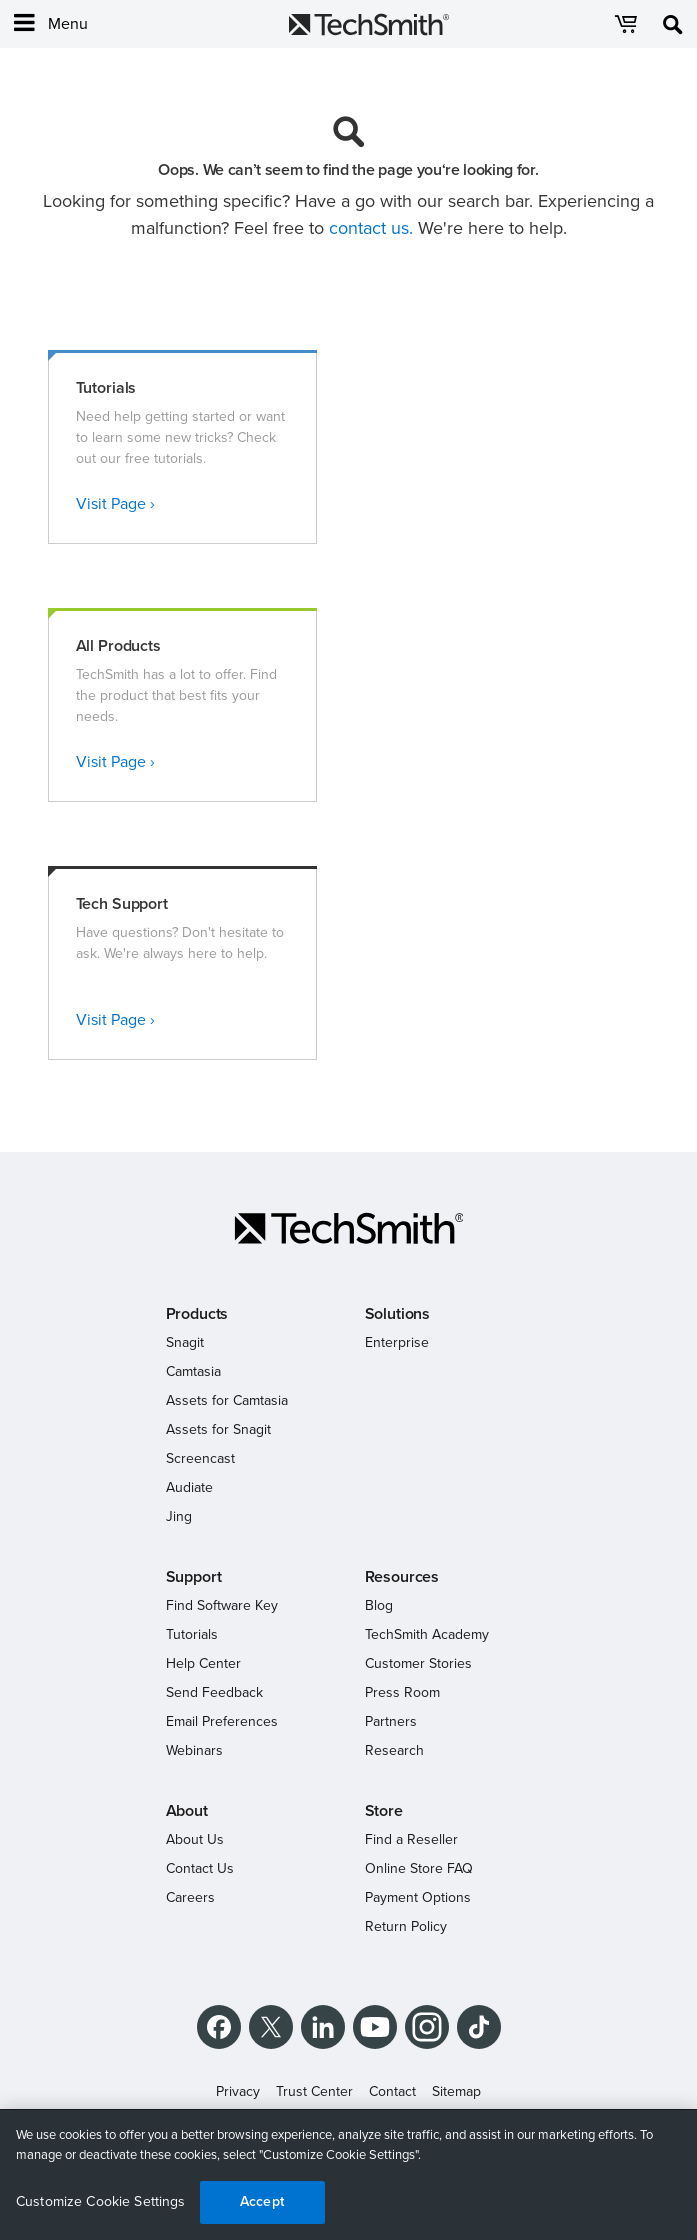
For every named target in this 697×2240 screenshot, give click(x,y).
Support (194, 1577)
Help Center (203, 1663)
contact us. (371, 228)
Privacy (238, 2091)
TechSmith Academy (427, 1634)
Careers (190, 1897)
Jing (179, 1516)
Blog (379, 1605)
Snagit (185, 1342)
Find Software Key (222, 1605)
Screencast (200, 1458)
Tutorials (192, 1634)
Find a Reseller (411, 1839)
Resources (402, 1577)
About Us (195, 1839)
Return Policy (406, 1926)
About (187, 1811)
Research (394, 1750)
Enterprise (397, 1342)
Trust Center (314, 2091)
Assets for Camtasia (227, 1400)
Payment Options (418, 1897)
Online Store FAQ (419, 1868)
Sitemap (456, 2091)
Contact (392, 2091)
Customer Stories (418, 1663)
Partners (391, 1721)
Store (384, 1811)
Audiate (189, 1487)
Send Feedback (214, 1692)
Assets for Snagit (218, 1429)
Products (197, 1314)
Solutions (398, 1314)
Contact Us (200, 1868)
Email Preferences (222, 1721)
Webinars (194, 1750)
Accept (262, 2201)
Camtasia (193, 1371)
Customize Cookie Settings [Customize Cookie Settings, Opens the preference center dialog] (101, 2201)
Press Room (402, 1692)
